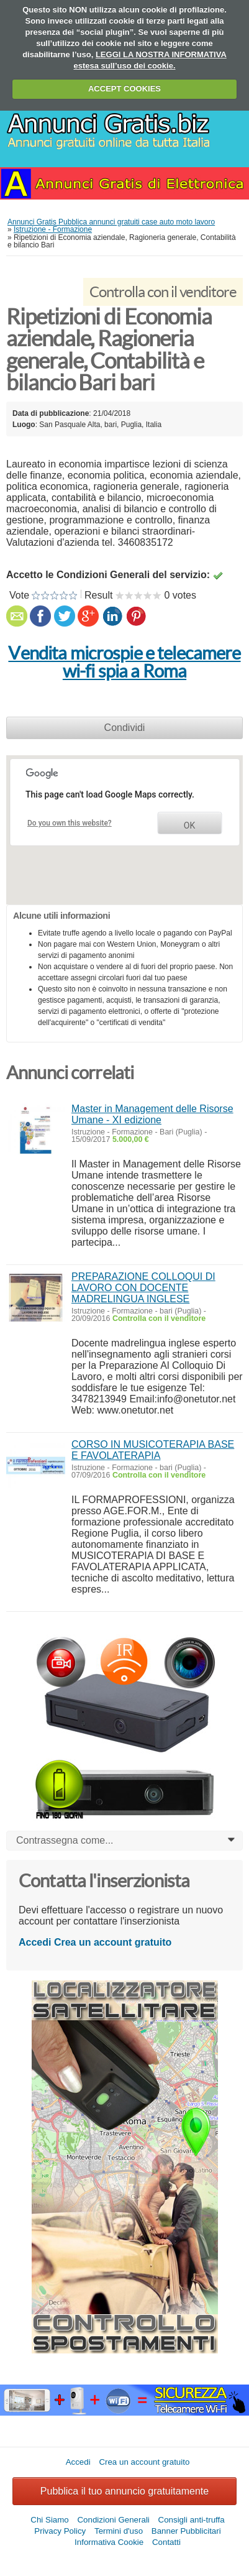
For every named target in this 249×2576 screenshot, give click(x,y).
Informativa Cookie (109, 2542)
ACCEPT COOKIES (124, 88)
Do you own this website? (69, 823)
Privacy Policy (60, 2531)
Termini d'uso (118, 2531)
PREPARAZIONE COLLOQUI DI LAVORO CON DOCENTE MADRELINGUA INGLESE (143, 1287)
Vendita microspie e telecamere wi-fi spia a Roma (124, 662)
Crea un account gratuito (112, 1942)
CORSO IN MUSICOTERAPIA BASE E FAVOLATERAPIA (152, 1450)
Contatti (166, 2542)
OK (189, 825)
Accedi (35, 1942)
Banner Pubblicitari (186, 2531)
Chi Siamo (49, 2519)
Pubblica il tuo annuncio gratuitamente (124, 2491)
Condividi (124, 727)
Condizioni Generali (113, 2519)
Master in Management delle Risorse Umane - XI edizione (152, 1114)
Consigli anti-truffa (191, 2519)
